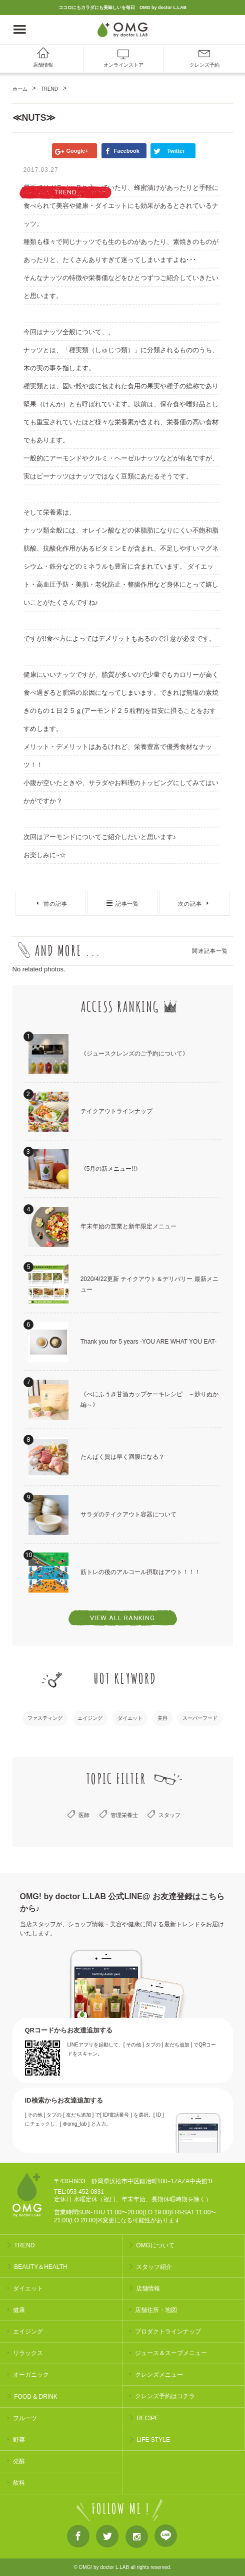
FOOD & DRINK (36, 2396)
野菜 (19, 2439)
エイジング (90, 1718)
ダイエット (130, 1718)
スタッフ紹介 (154, 2266)
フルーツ (25, 2418)
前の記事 (56, 904)
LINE (165, 2537)
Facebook (78, 2538)
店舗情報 (43, 64)
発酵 (19, 2461)
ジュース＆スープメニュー (171, 2353)
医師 (84, 1815)
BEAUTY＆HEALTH (40, 2266)
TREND (24, 2245)
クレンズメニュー (159, 2374)
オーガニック (31, 2374)
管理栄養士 (124, 1815)
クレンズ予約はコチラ (165, 2396)
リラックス (28, 2353)
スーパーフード (200, 1718)
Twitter (107, 2538)
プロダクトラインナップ (168, 2331)
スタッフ (169, 1815)
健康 (19, 2309)
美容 (163, 1718)
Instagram (137, 2538)
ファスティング (45, 1718)
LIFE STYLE (153, 2439)
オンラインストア (124, 64)
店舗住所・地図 (156, 2309)
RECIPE (147, 2418)
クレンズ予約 (205, 64)
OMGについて (155, 2245)
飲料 (19, 2482)
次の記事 (190, 904)
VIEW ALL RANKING (122, 1618)
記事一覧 (128, 904)
